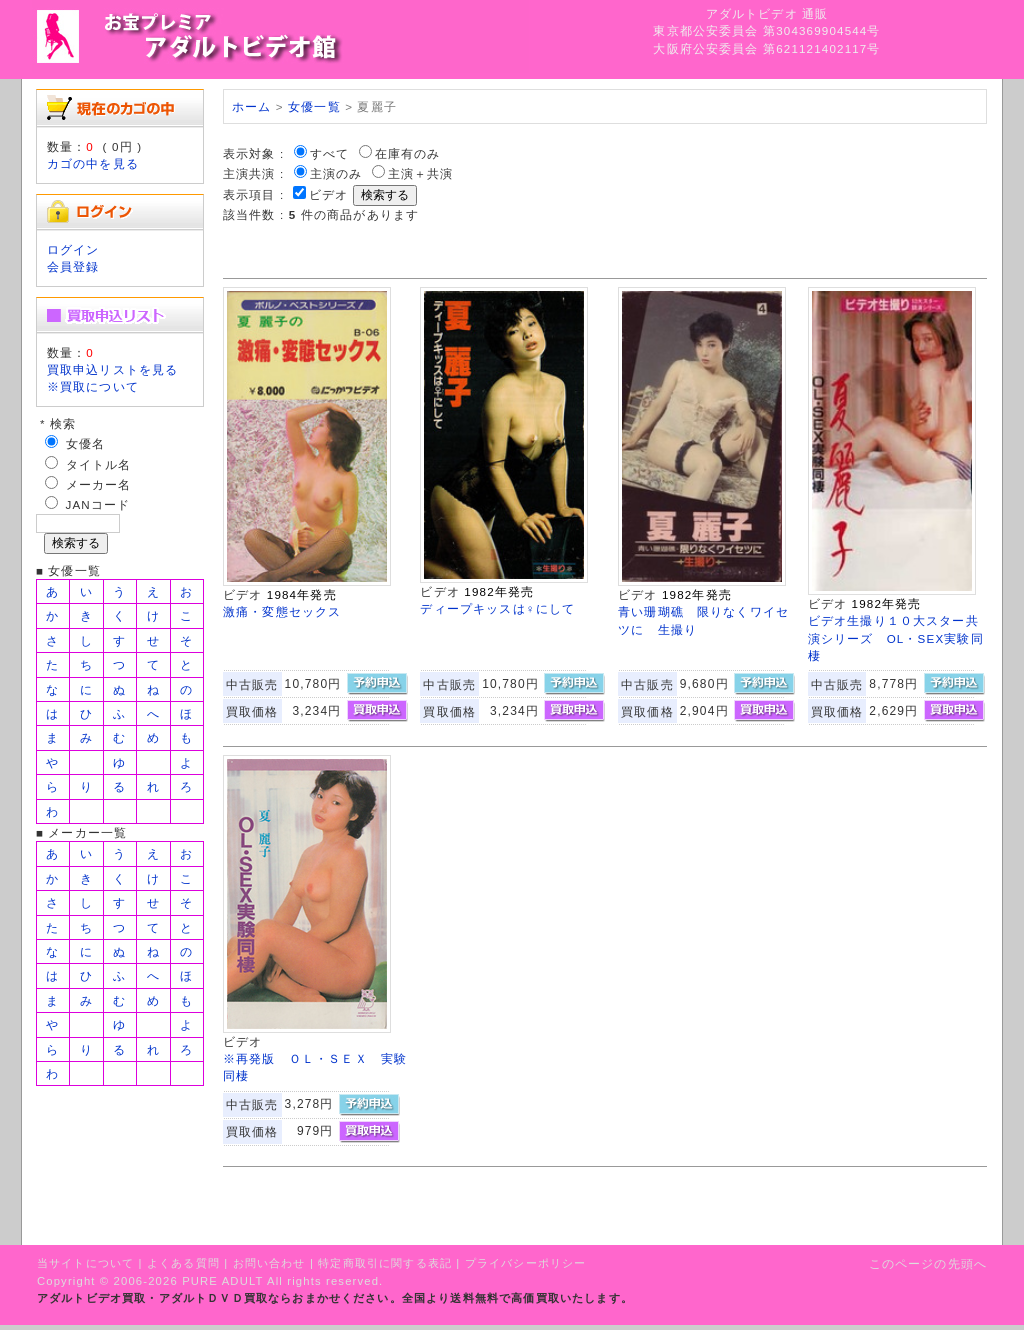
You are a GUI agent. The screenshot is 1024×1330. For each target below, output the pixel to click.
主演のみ (336, 173)
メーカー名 (99, 484)
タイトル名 (99, 464)
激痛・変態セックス (282, 611)
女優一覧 (314, 106)
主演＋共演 (421, 173)
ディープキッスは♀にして (497, 608)
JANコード (98, 504)
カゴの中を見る (93, 163)
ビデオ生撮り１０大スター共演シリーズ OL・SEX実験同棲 (896, 638)
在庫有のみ (408, 153)
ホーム (251, 106)
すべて (329, 153)
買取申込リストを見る (113, 369)
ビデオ (328, 194)
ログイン (73, 249)
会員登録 (73, 266)
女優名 (85, 443)
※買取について (93, 386)
